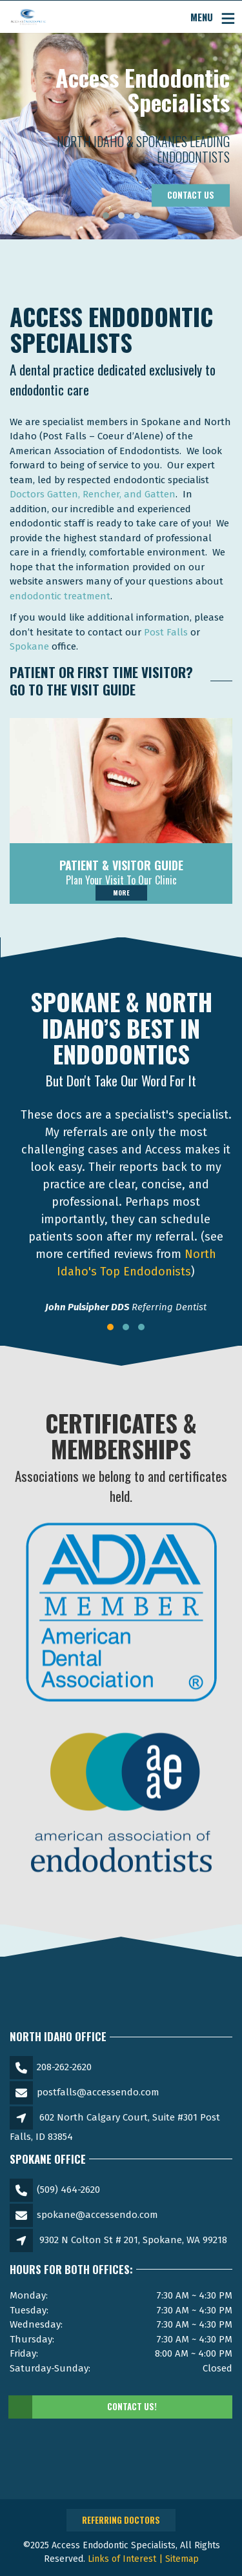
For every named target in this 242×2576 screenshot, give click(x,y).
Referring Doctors (121, 2519)
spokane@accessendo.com (97, 2215)
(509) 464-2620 (68, 2189)
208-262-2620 (64, 2067)
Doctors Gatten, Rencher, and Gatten (93, 494)
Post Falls (166, 632)
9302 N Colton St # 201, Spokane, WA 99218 (133, 2240)
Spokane (29, 646)
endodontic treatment (60, 596)
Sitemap (182, 2558)
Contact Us (190, 194)
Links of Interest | (126, 2558)
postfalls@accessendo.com (98, 2092)
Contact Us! (83, 2407)
